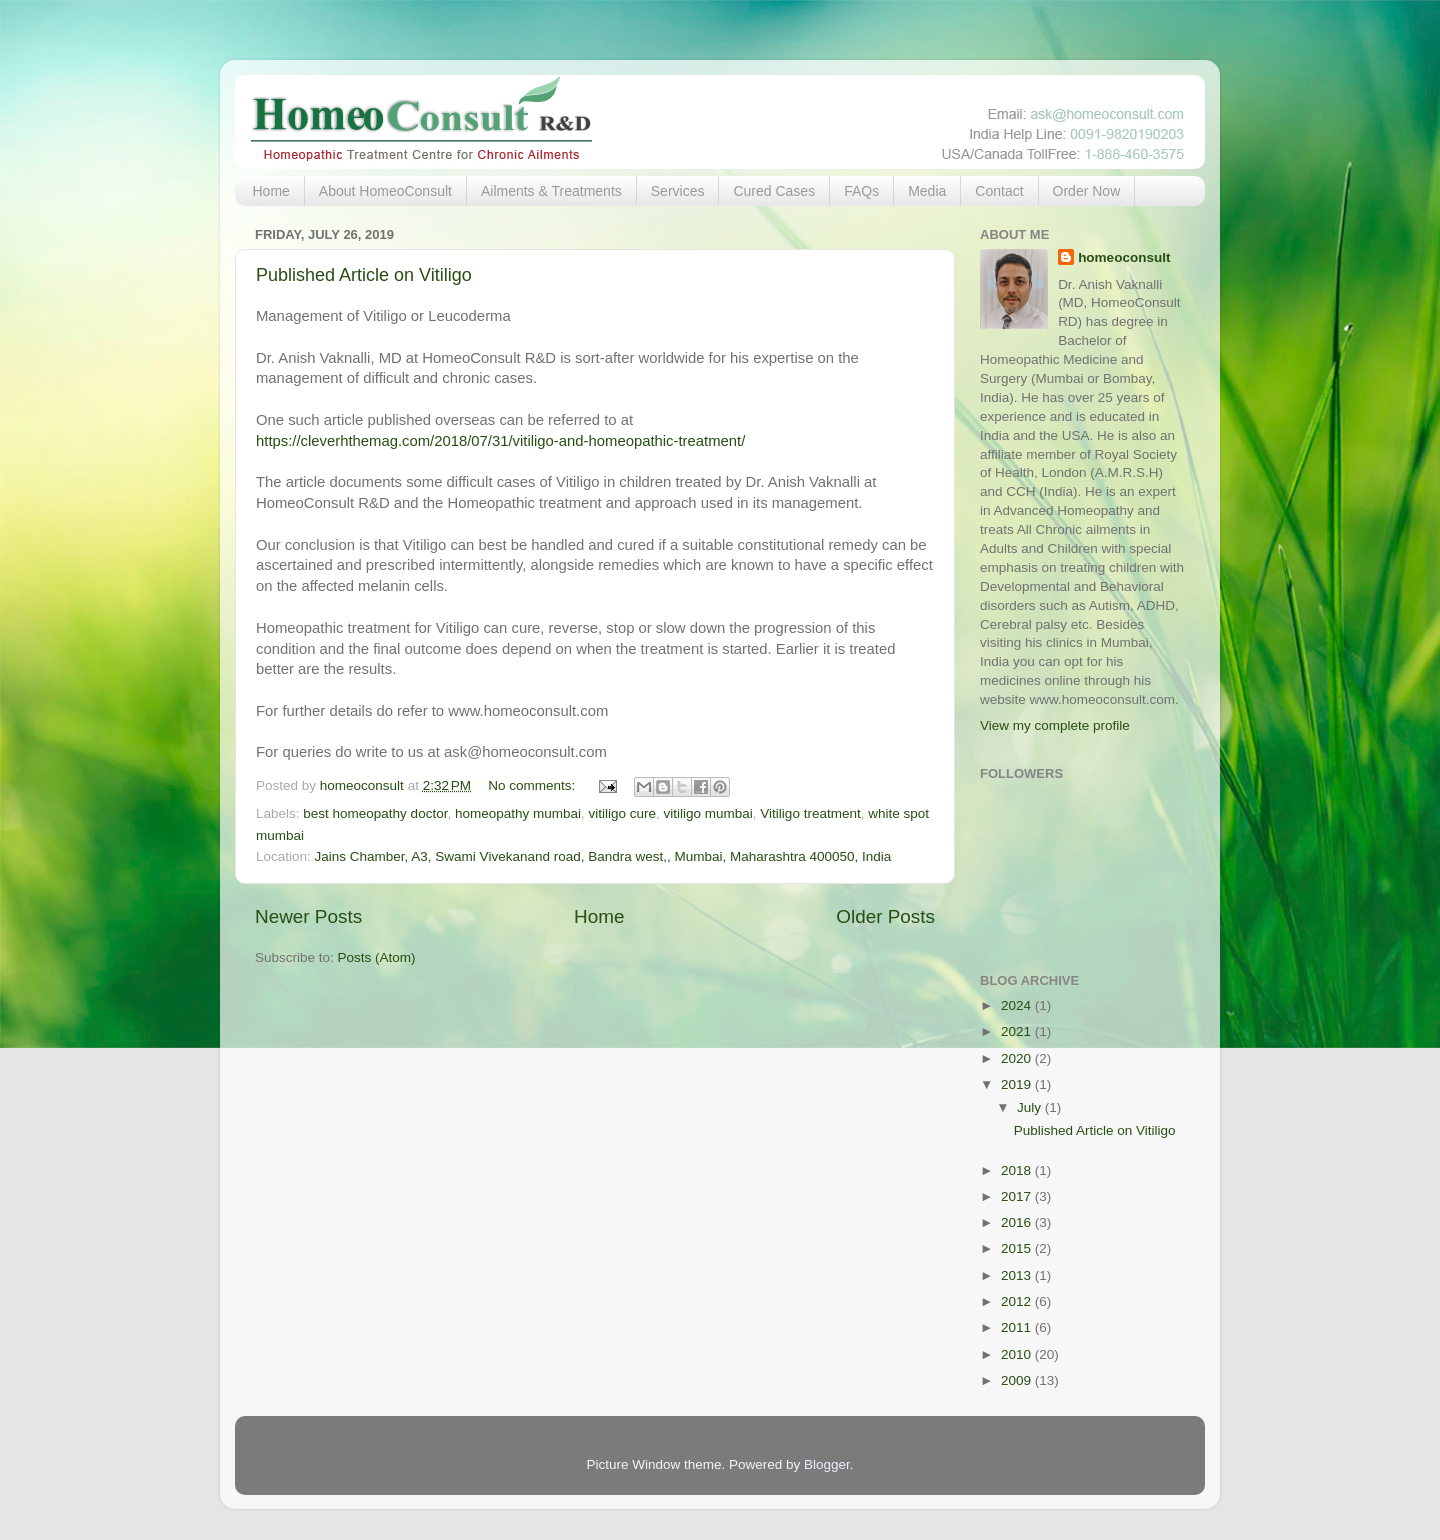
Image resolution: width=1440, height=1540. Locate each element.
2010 (1018, 1354)
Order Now (1087, 191)
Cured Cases (774, 191)
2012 (1018, 1301)
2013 (1018, 1275)
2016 (1018, 1222)
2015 (1018, 1248)
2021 (1018, 1031)
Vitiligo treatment (810, 813)
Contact (999, 191)
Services (678, 191)
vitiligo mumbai (708, 813)
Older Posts (885, 916)
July (1031, 1107)
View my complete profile (1055, 725)
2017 (1018, 1196)
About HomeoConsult (385, 191)
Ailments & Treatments (551, 191)
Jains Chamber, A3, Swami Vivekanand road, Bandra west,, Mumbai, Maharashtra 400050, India (603, 856)
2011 (1018, 1327)
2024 (1018, 1005)
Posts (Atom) (377, 957)
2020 (1018, 1058)
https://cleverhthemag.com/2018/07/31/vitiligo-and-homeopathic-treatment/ (500, 441)
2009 (1018, 1380)
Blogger (827, 1464)
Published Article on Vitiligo (364, 275)
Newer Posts (308, 916)
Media (927, 191)
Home (271, 191)
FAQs (861, 191)
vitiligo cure (623, 813)
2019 (1018, 1084)
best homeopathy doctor (375, 813)
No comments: (533, 785)
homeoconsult (1124, 257)
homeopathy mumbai (518, 813)
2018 (1018, 1170)
